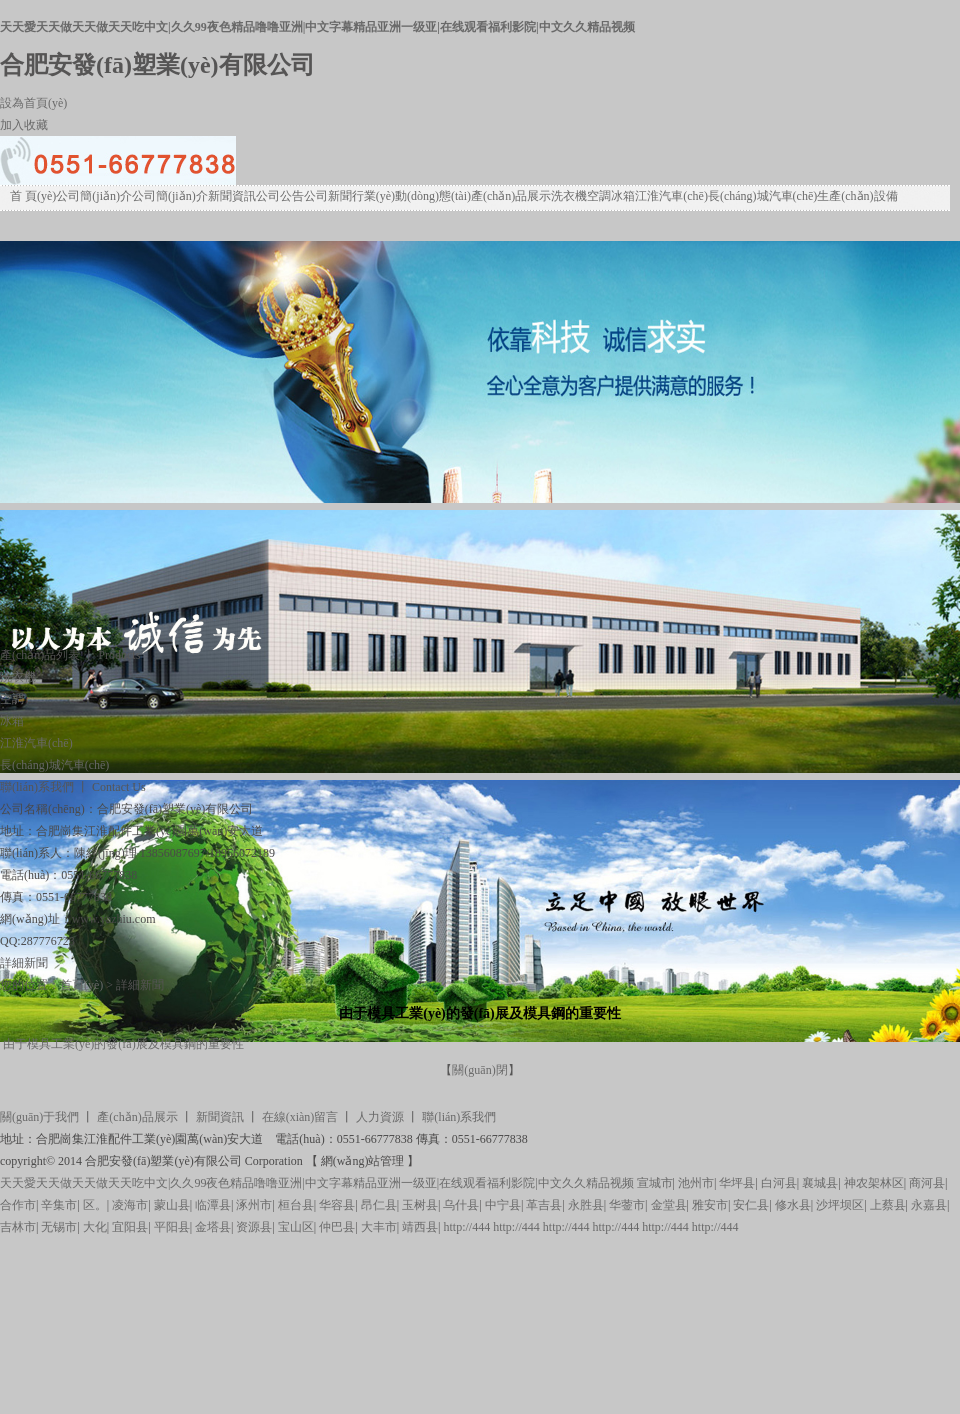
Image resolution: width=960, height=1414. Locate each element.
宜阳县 (130, 1227)
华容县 (337, 1205)
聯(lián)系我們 (459, 1117)
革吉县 (544, 1205)
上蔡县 (888, 1205)
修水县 (793, 1205)
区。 (95, 1205)
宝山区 (296, 1227)
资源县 (254, 1227)
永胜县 (586, 1205)
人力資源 (380, 1117)
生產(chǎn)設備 (857, 196)
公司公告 (280, 196)
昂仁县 (379, 1205)
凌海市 (130, 1205)
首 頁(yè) (33, 196)
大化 (95, 1227)
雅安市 (710, 1205)
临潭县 (213, 1205)
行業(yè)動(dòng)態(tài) (411, 196)
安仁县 (751, 1205)
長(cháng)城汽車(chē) (762, 196)
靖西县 (420, 1227)
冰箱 (623, 196)
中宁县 (503, 1205)
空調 (599, 196)
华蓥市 (627, 1205)
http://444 (466, 1227)
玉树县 (420, 1205)
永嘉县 (929, 1205)
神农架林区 (874, 1183)
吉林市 (18, 1227)
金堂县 (669, 1205)
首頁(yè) (81, 985)
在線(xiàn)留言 (300, 1117)
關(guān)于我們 (39, 1117)
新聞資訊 (232, 196)
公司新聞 (328, 196)
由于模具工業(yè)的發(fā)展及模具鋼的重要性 (123, 1044)
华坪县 (737, 1183)
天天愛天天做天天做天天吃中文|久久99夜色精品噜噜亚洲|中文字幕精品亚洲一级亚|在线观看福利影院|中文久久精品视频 (317, 27)
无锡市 (59, 1227)
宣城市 (655, 1183)
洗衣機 (569, 196)
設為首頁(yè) (33, 103)
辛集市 (59, 1205)
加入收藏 (24, 125)
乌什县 (461, 1205)
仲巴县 (337, 1227)
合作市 (18, 1205)
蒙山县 (172, 1205)
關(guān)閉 (479, 1070)
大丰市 (379, 1227)
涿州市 (254, 1205)
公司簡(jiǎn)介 (94, 196)
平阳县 (172, 1227)
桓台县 (296, 1205)
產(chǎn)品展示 (511, 196)
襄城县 (820, 1183)
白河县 (779, 1183)
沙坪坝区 (840, 1205)
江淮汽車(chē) (671, 196)
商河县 (927, 1183)
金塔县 (213, 1227)
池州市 (696, 1183)
